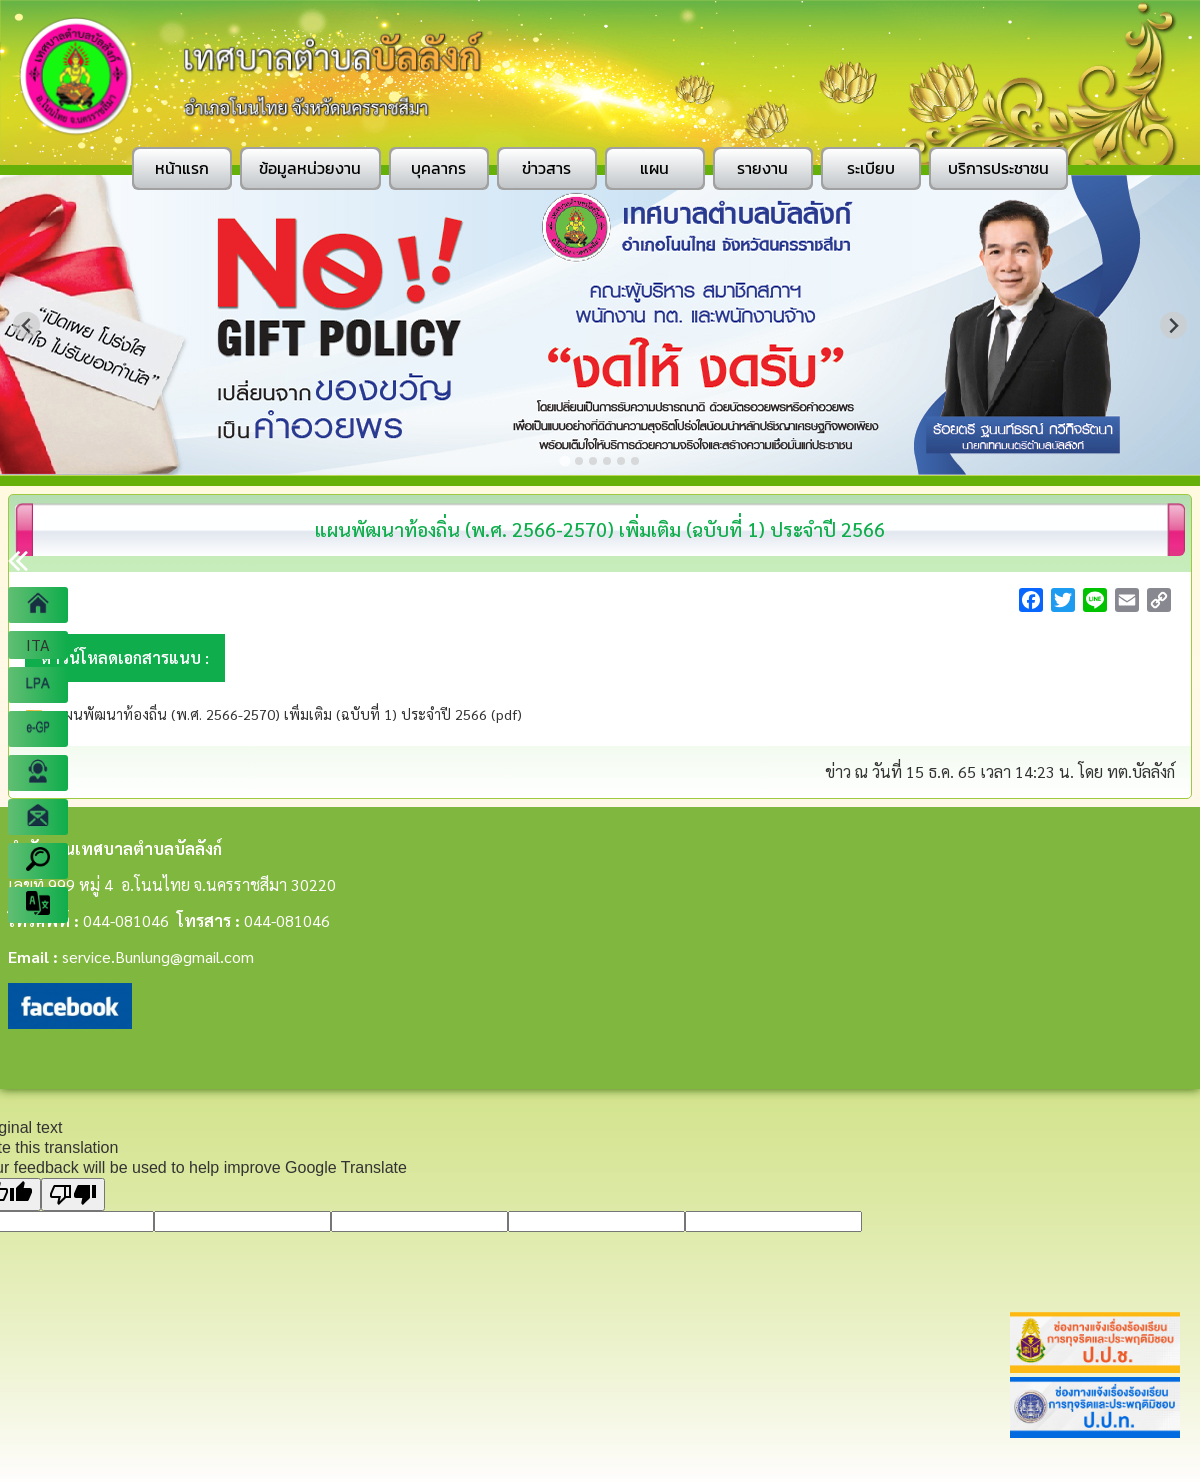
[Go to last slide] (26, 325)
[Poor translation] (73, 1194)
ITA (38, 644)
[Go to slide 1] (564, 460)
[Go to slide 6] (635, 461)
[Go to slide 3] (593, 461)
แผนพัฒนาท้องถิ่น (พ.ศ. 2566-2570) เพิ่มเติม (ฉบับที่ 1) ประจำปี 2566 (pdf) (286, 714)
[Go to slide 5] (621, 461)
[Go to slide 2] (579, 461)
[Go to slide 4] (607, 461)
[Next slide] (1173, 325)
